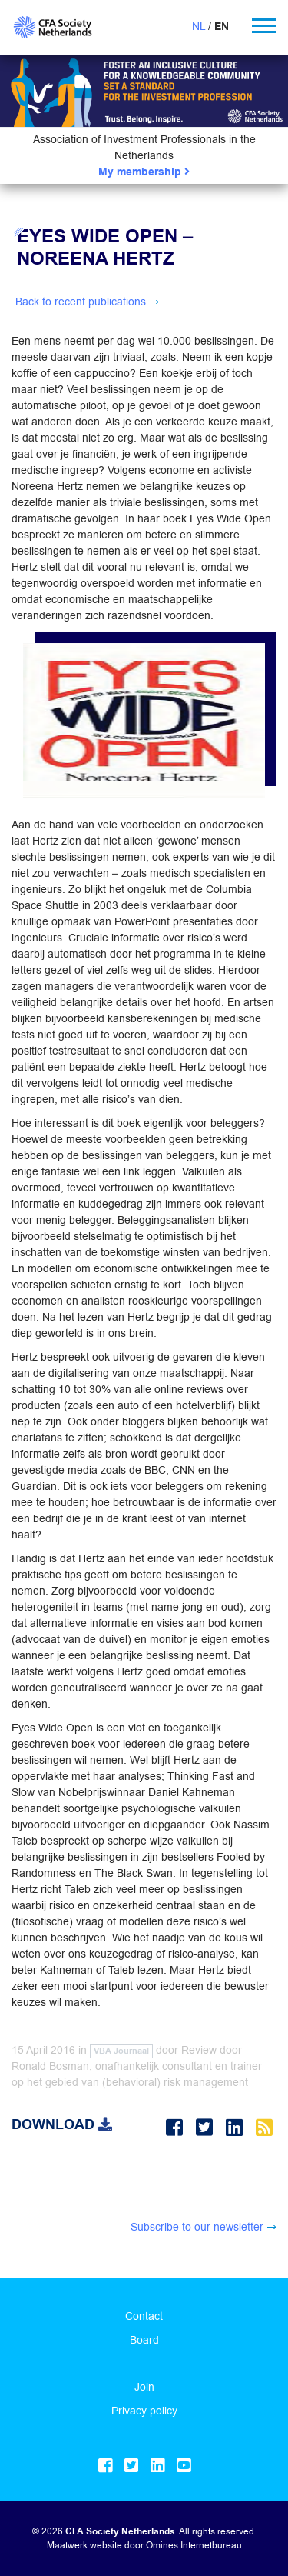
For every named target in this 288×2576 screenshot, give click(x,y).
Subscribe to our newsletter (197, 2226)
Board (144, 2340)
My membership (144, 172)
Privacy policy (144, 2410)
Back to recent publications (80, 301)
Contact (144, 2316)
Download (62, 2124)
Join (144, 2386)
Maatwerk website (84, 2544)
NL (198, 26)
